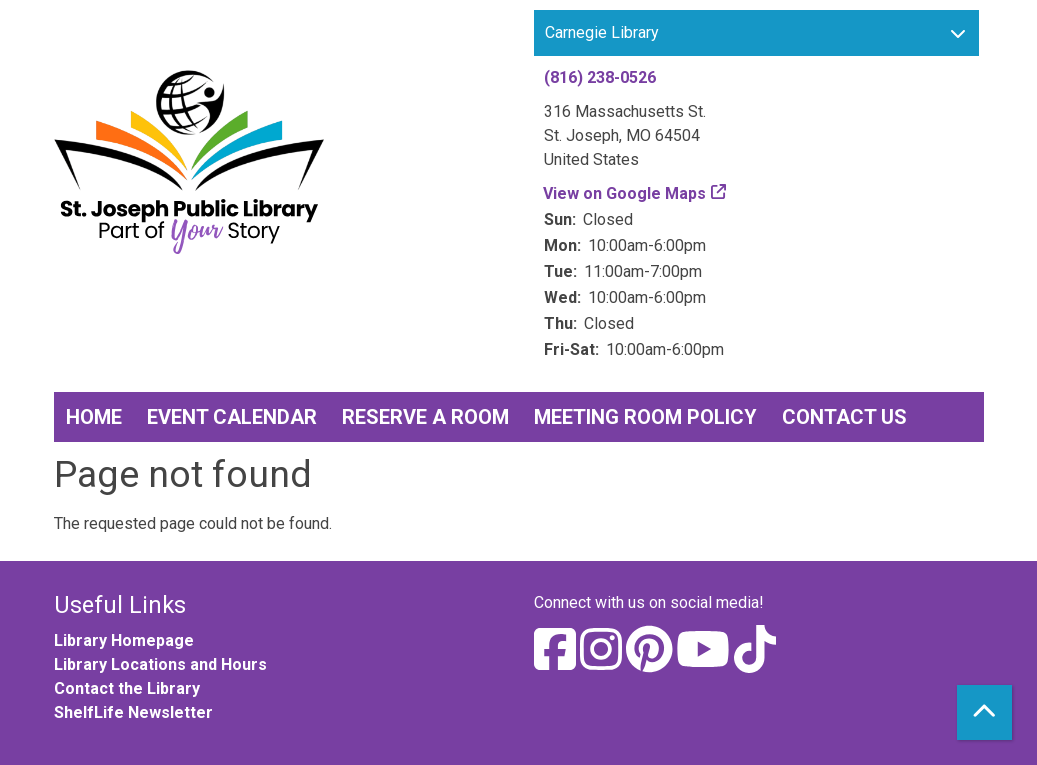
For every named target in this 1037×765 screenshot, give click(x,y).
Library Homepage (124, 640)
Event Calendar (232, 417)
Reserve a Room (425, 417)
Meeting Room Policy (645, 417)
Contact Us (844, 417)
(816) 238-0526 (600, 77)
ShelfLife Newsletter (133, 712)
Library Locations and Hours (160, 664)
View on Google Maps (625, 193)
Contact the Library (127, 688)
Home (94, 417)
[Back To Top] (984, 712)
